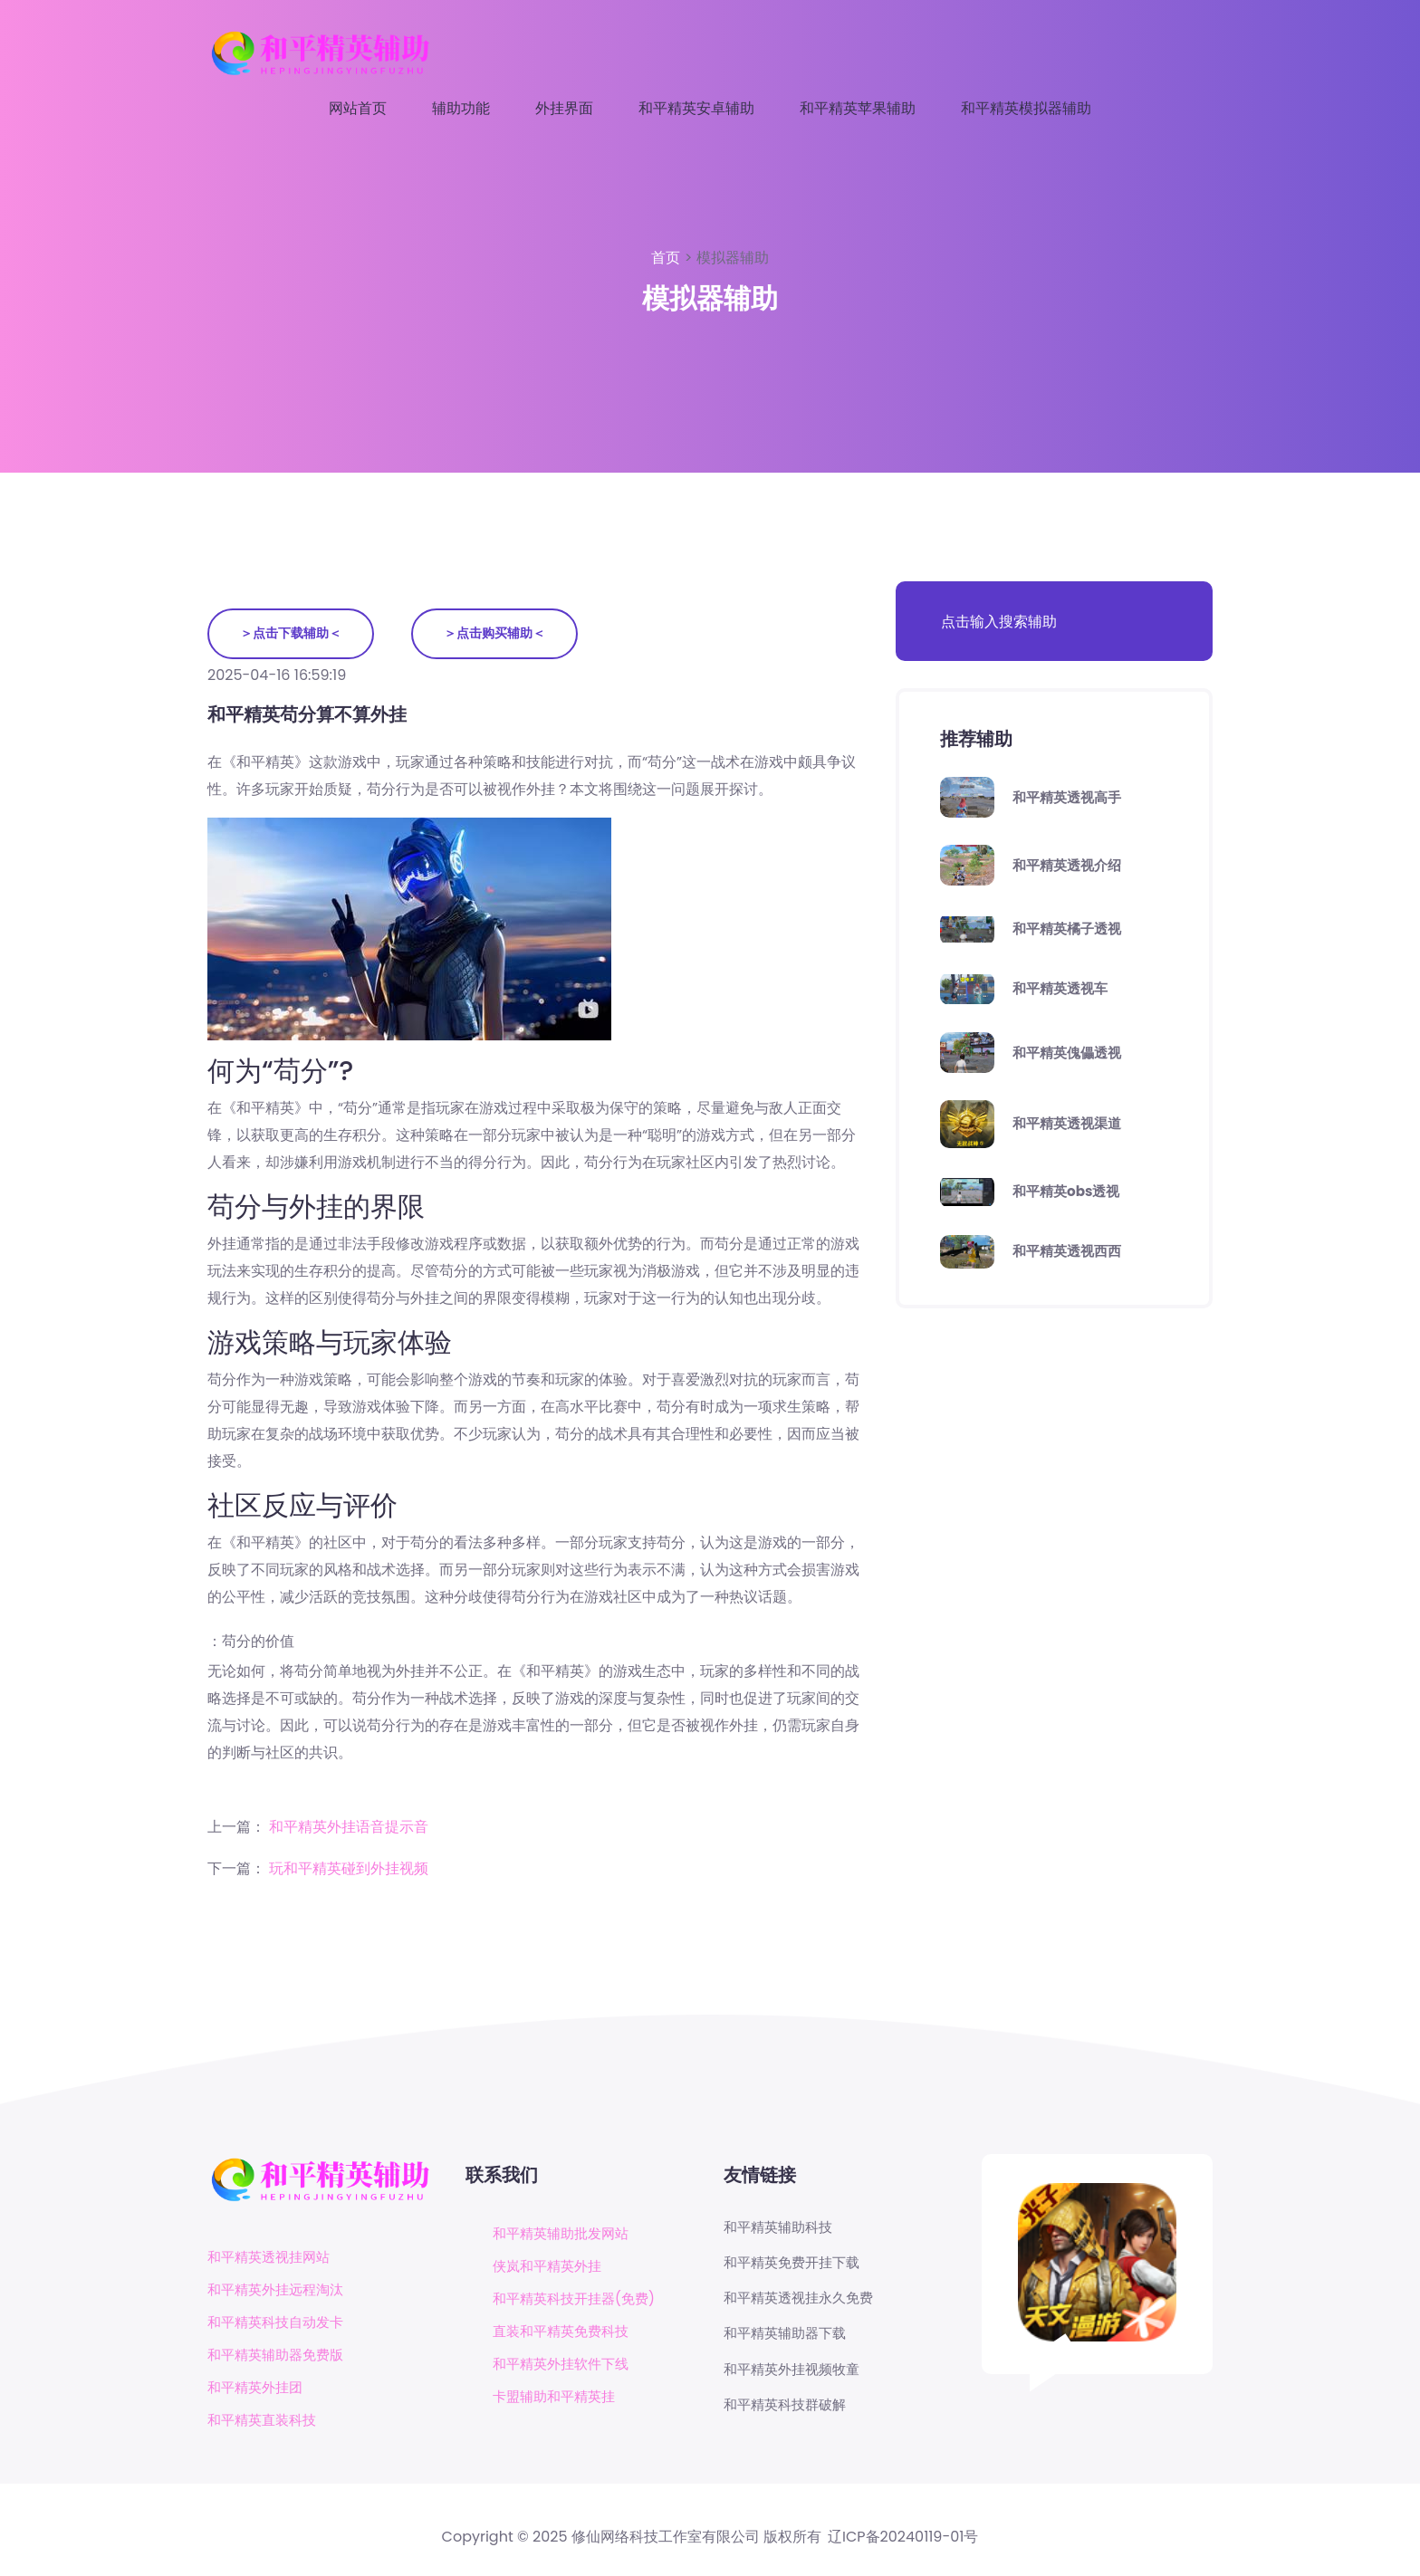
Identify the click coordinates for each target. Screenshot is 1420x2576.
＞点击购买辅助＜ (500, 634)
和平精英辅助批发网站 (565, 2234)
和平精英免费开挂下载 (796, 2264)
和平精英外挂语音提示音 (348, 1827)
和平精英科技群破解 (789, 2411)
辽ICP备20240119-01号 (903, 2539)
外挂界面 (564, 108)
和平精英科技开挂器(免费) (579, 2299)
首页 (667, 257)
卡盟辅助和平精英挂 (558, 2397)
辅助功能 (461, 108)
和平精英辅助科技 (782, 2228)
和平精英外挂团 (258, 2389)
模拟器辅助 (732, 257)
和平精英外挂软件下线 (565, 2364)
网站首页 (358, 108)
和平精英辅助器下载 (789, 2338)
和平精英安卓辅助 (696, 108)
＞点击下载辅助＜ (292, 634)
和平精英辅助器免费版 (279, 2356)
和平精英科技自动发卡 (279, 2323)
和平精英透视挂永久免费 (803, 2302)
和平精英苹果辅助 (858, 108)
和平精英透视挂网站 (272, 2258)
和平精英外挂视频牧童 (796, 2375)
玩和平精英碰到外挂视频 (348, 1869)
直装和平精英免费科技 (565, 2332)
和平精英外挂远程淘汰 (279, 2291)
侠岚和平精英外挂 (551, 2266)
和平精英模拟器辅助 (1026, 108)
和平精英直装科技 (265, 2421)
